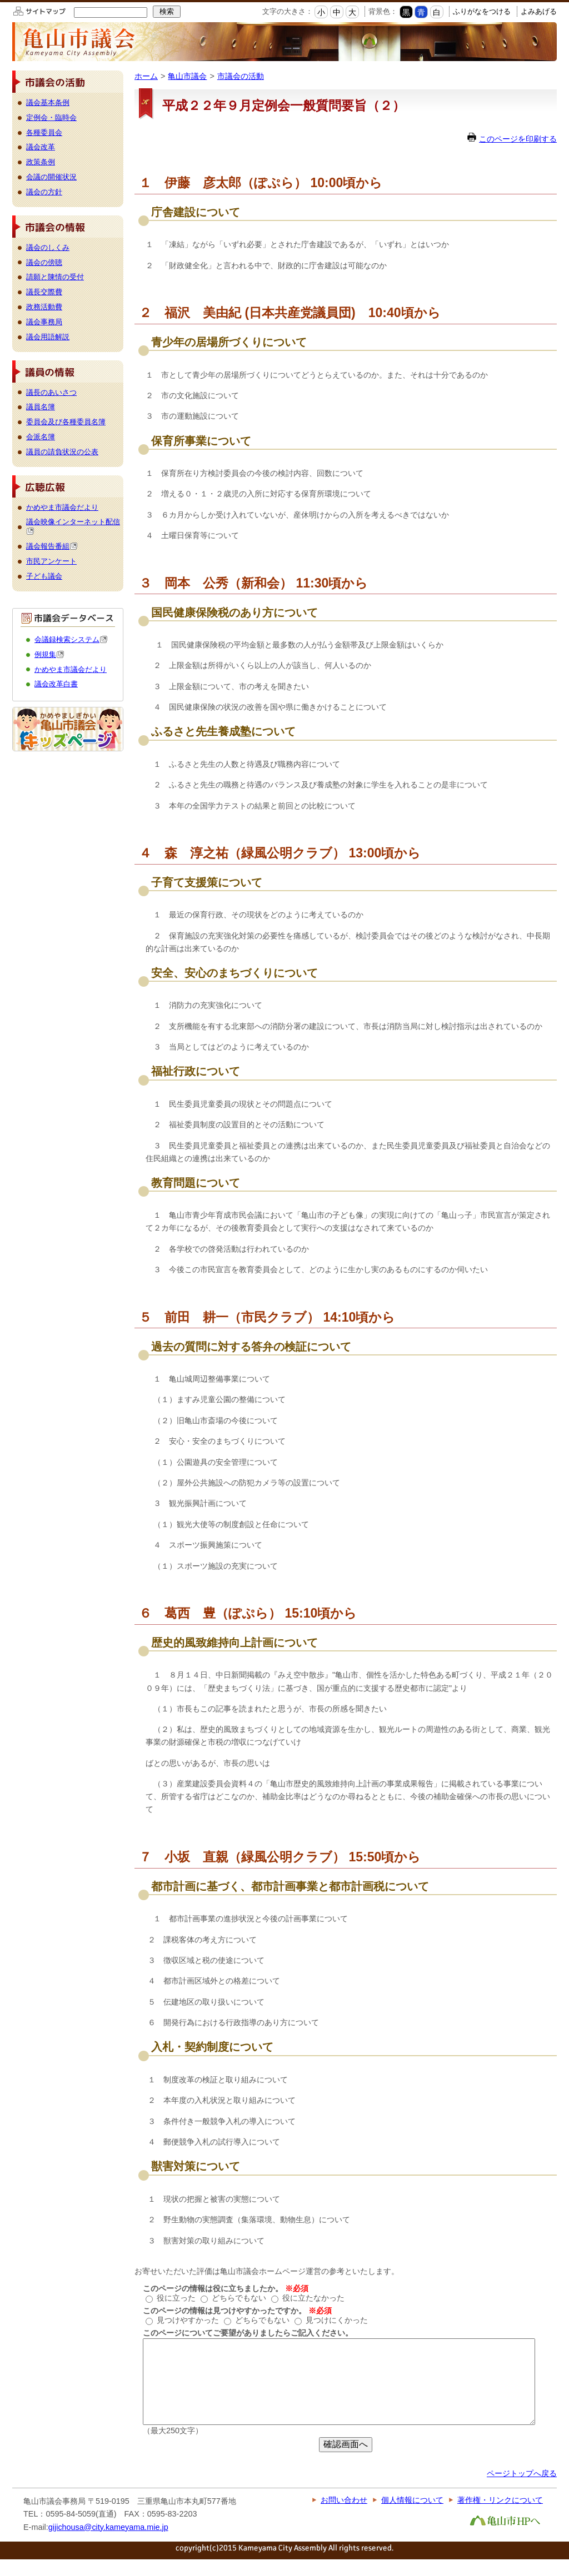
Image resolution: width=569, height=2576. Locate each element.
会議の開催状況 (51, 177)
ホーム (146, 76)
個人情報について (412, 2516)
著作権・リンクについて (500, 2516)
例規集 (49, 654)
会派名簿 (40, 437)
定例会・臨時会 (51, 117)
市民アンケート (51, 561)
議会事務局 (44, 322)
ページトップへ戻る (522, 2489)
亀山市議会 (187, 76)
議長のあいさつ (51, 392)
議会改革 (40, 147)
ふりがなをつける (482, 11)
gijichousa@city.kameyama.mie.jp (108, 2543)
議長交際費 (44, 292)
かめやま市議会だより (62, 507)
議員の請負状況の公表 (62, 452)
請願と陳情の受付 (55, 277)
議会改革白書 (56, 684)
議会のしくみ (47, 247)
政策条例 (40, 162)
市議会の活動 (240, 76)
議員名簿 (40, 407)
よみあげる (539, 11)
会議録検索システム (71, 639)
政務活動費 (44, 307)
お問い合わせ (344, 2516)
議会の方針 (44, 192)
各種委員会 (44, 132)
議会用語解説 (47, 337)
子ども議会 (44, 576)
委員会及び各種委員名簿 (66, 422)
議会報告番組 (52, 546)
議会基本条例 (47, 102)
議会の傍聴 (44, 262)
